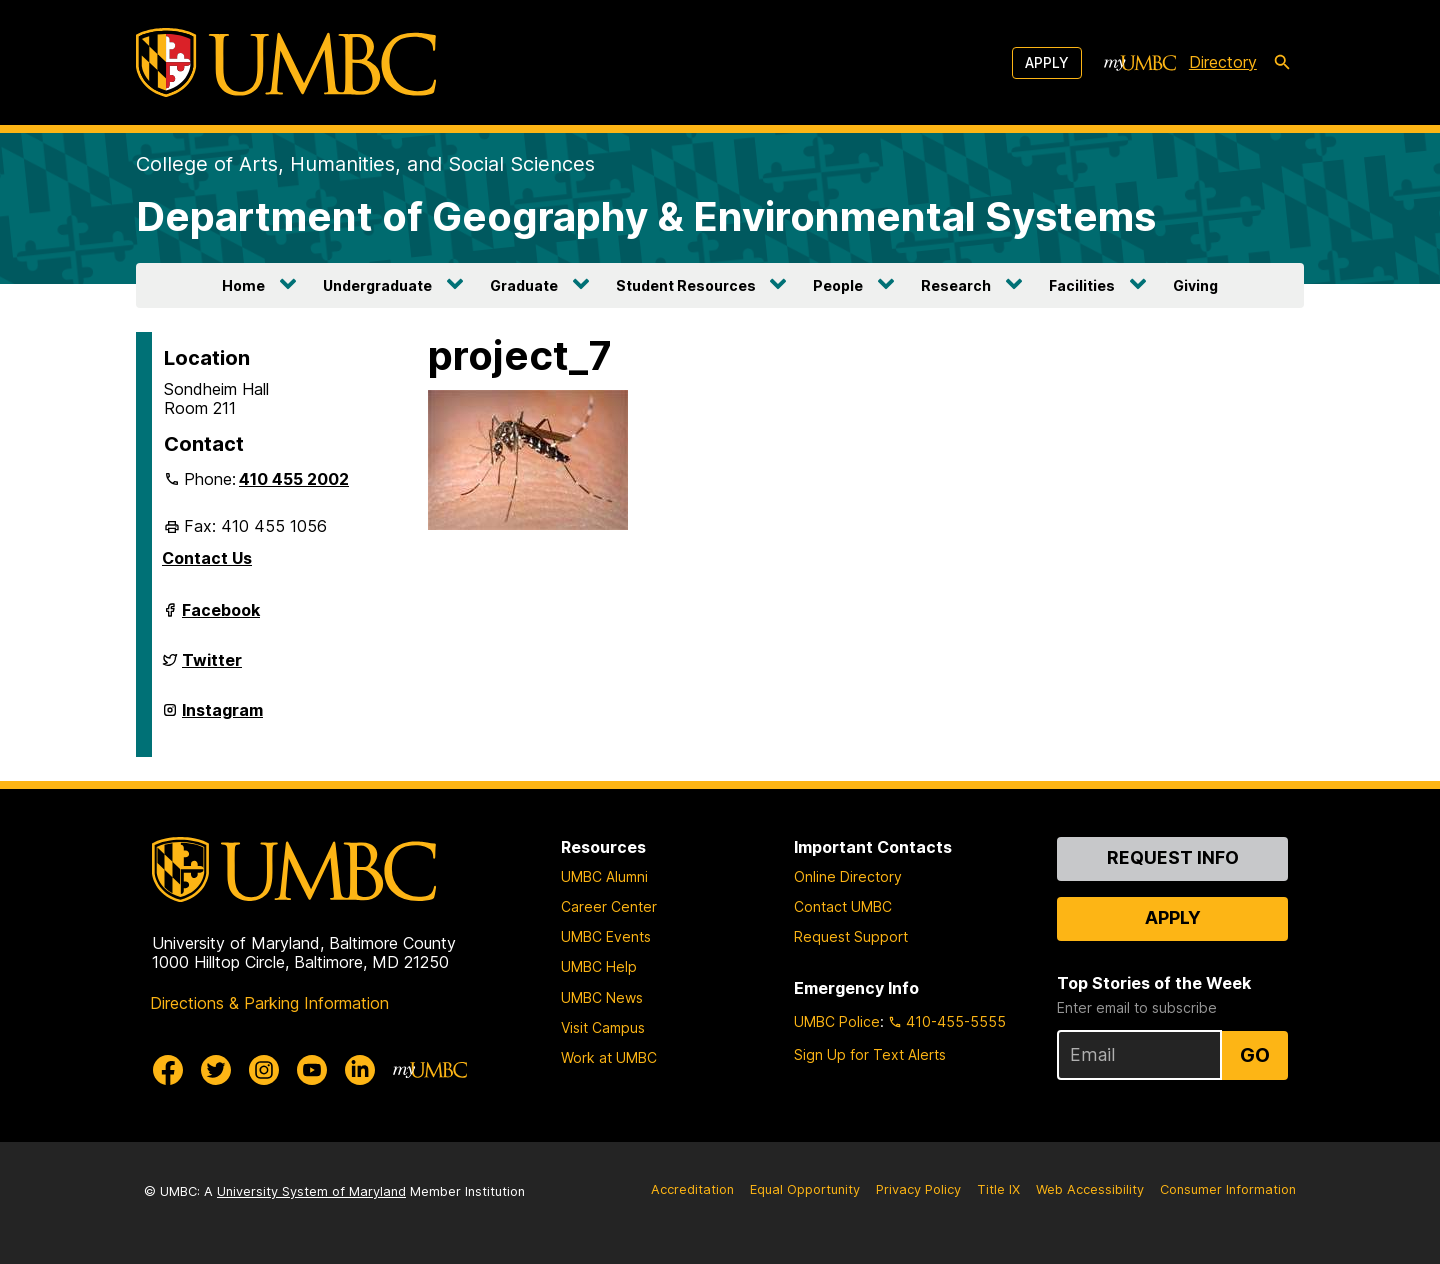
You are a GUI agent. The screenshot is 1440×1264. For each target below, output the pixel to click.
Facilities (1082, 285)
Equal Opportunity (805, 1189)
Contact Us (207, 558)
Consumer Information (1228, 1189)
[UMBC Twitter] (216, 1070)
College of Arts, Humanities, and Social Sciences (365, 164)
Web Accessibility (1090, 1189)
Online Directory (848, 876)
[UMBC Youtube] (312, 1070)
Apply (1047, 62)
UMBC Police (837, 1021)
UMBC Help (599, 966)
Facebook (221, 618)
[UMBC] (286, 62)
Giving (1195, 285)
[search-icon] (1282, 63)
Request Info (1173, 857)
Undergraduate (377, 285)
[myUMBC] (1140, 63)
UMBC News (602, 997)
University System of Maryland (311, 1191)
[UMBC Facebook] (168, 1070)
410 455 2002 (294, 479)
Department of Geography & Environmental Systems (646, 216)
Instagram (222, 718)
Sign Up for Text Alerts (870, 1054)
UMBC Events (606, 936)
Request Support (851, 936)
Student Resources (686, 285)
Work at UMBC (609, 1057)
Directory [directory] (1223, 62)
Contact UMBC (843, 906)
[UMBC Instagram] (264, 1070)
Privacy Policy (918, 1189)
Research (956, 285)
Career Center (609, 906)
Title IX (998, 1189)
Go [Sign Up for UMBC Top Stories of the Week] (1255, 1055)
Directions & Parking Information (269, 1003)
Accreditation (692, 1189)
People (838, 285)
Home (243, 285)
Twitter (212, 668)
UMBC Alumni (604, 876)
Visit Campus (603, 1027)
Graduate (524, 285)
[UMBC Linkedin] (360, 1070)
